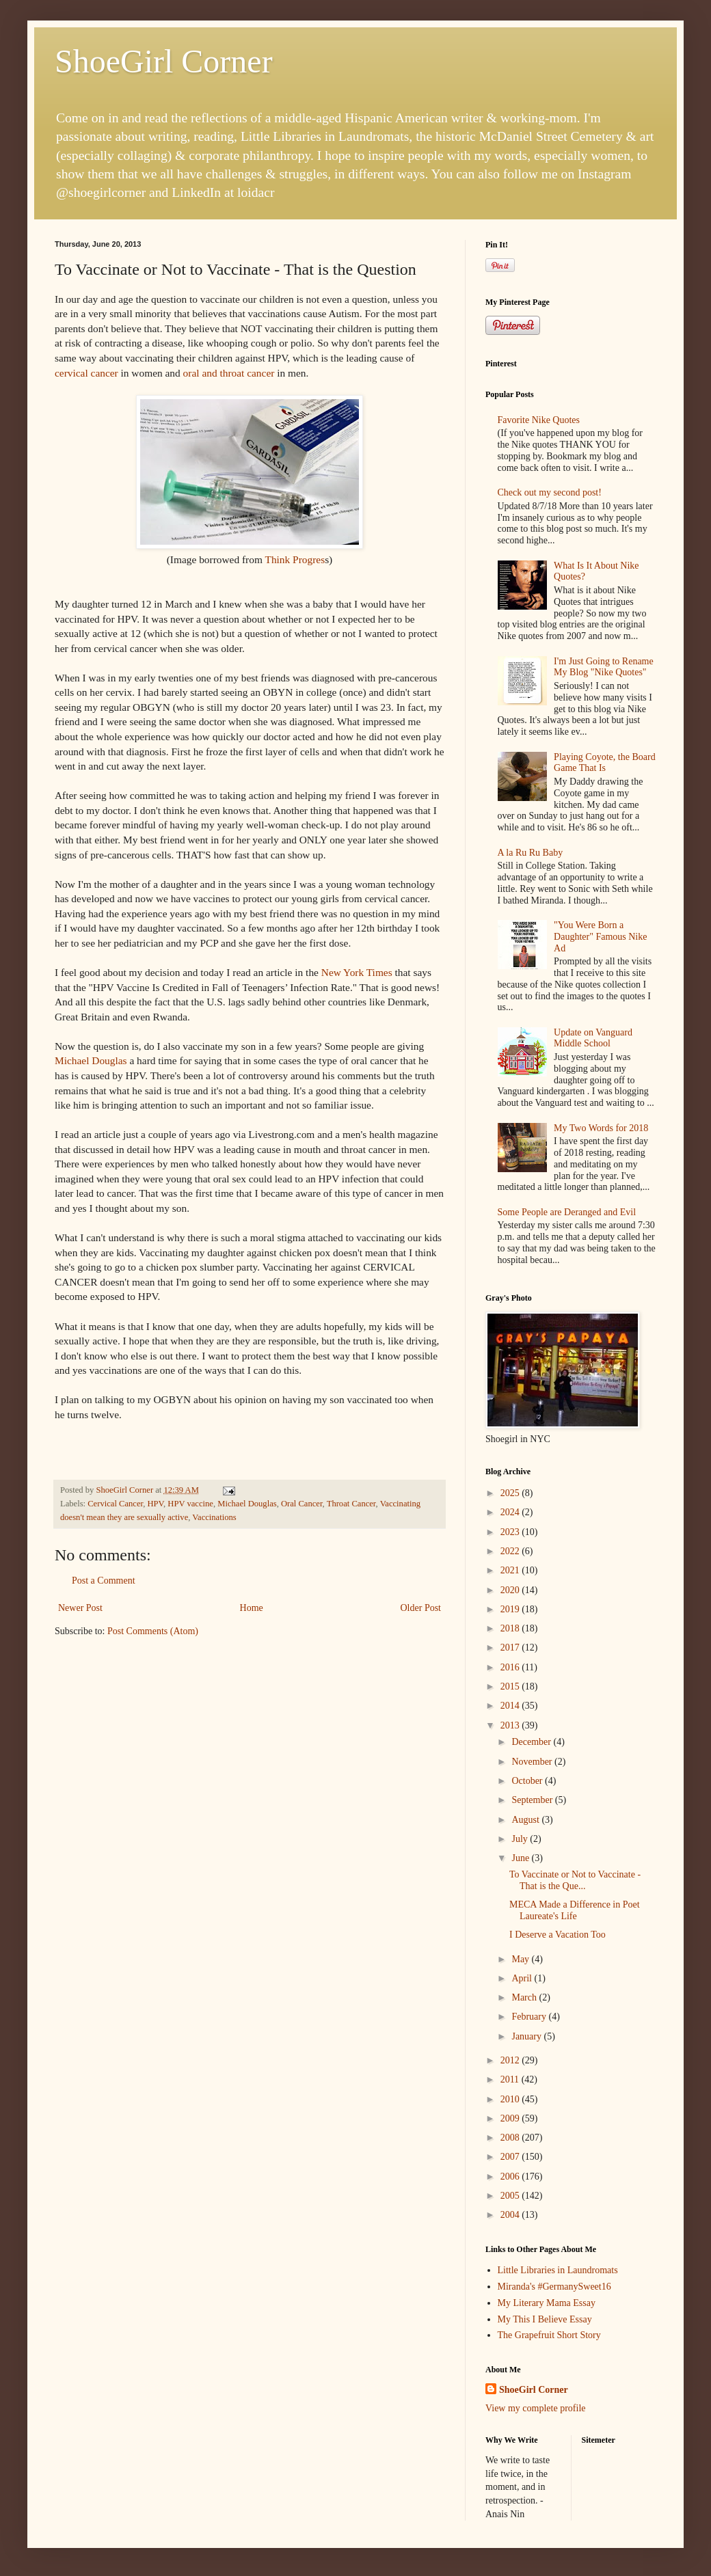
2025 (511, 1493)
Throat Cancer (351, 1503)
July (520, 1839)
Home (251, 1608)
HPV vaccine (190, 1503)
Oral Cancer (302, 1503)
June (521, 1858)
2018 (511, 1628)
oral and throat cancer (229, 373)
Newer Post (80, 1608)
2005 (511, 2196)
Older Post (421, 1608)
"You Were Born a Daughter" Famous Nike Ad (600, 936)
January (527, 2036)
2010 (511, 2099)
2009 (511, 2118)
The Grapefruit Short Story (549, 2335)
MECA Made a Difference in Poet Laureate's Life (574, 1910)
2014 (511, 1705)
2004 (511, 2215)
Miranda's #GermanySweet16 (554, 2286)
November (532, 1762)
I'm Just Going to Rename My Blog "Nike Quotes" (604, 667)
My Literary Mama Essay (546, 2303)
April (522, 1978)
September (532, 1800)
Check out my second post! (550, 492)
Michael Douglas (91, 1060)
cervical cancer (86, 373)
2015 (511, 1686)
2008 (511, 2137)
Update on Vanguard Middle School (593, 1038)
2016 (511, 1667)
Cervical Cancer (115, 1503)
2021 (511, 1570)
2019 (511, 1609)
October (528, 1781)
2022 (511, 1551)
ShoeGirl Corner (164, 61)
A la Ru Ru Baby (530, 853)
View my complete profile (535, 2408)
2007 (511, 2157)
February (529, 2016)
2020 (511, 1590)
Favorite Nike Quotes (539, 420)
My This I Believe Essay (545, 2319)
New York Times (356, 972)
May (521, 1959)
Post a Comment (103, 1580)
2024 (511, 1512)
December (532, 1742)
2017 (511, 1647)
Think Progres (295, 559)
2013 (511, 1725)
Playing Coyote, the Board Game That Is (605, 763)
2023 (511, 1532)
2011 (511, 2079)
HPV (155, 1503)
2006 (511, 2176)
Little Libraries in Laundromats (558, 2270)
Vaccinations (214, 1517)
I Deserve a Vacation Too (557, 1934)
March (525, 1997)
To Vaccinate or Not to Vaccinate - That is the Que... (575, 1880)
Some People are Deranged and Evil (567, 1212)
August (526, 1820)
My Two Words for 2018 (601, 1128)
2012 (511, 2060)
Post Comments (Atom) (152, 1631)
